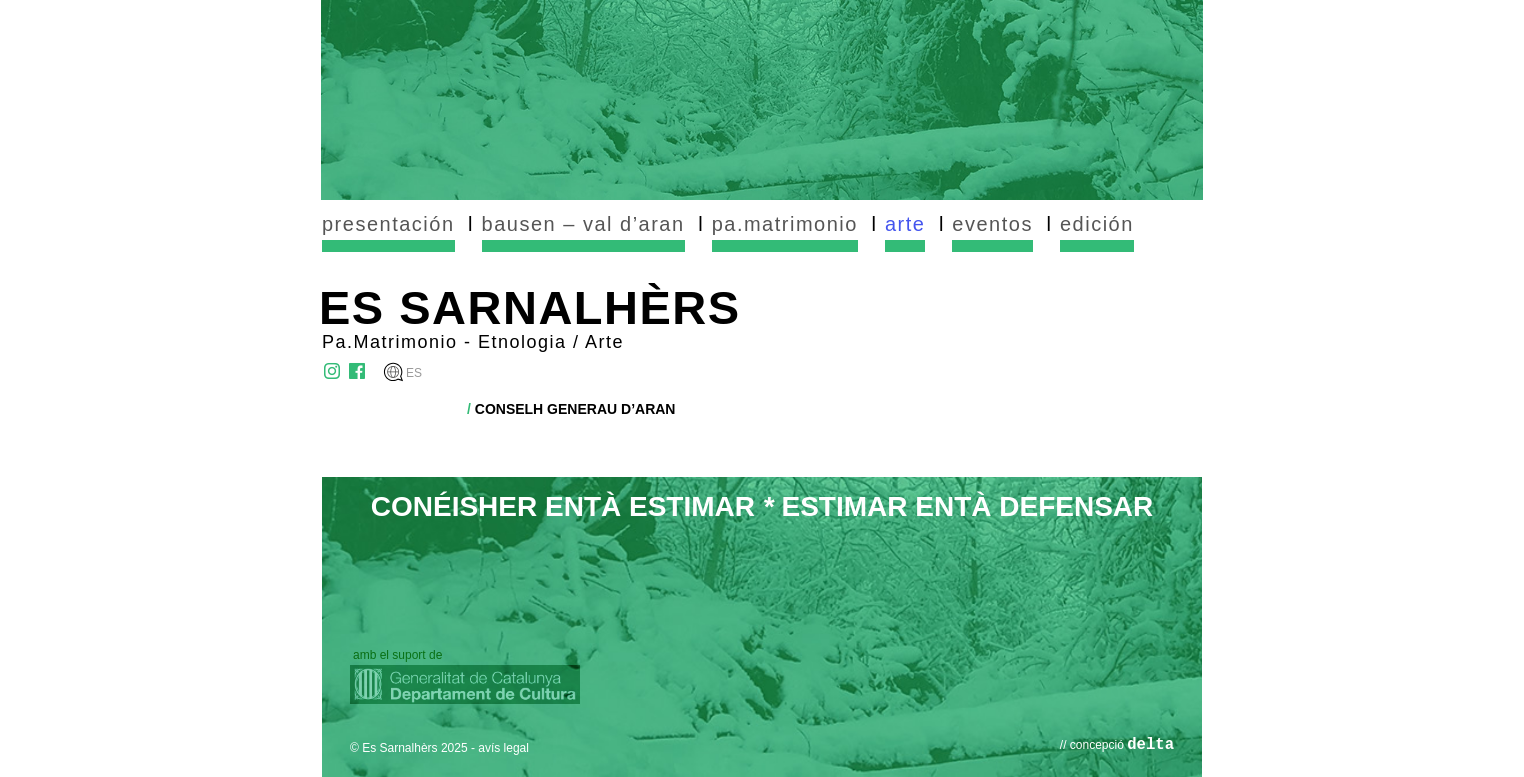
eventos (992, 224)
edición (1097, 224)
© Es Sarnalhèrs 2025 (409, 748)
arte (905, 224)
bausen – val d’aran (583, 224)
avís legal (503, 748)
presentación (388, 224)
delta (1150, 745)
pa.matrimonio (785, 224)
